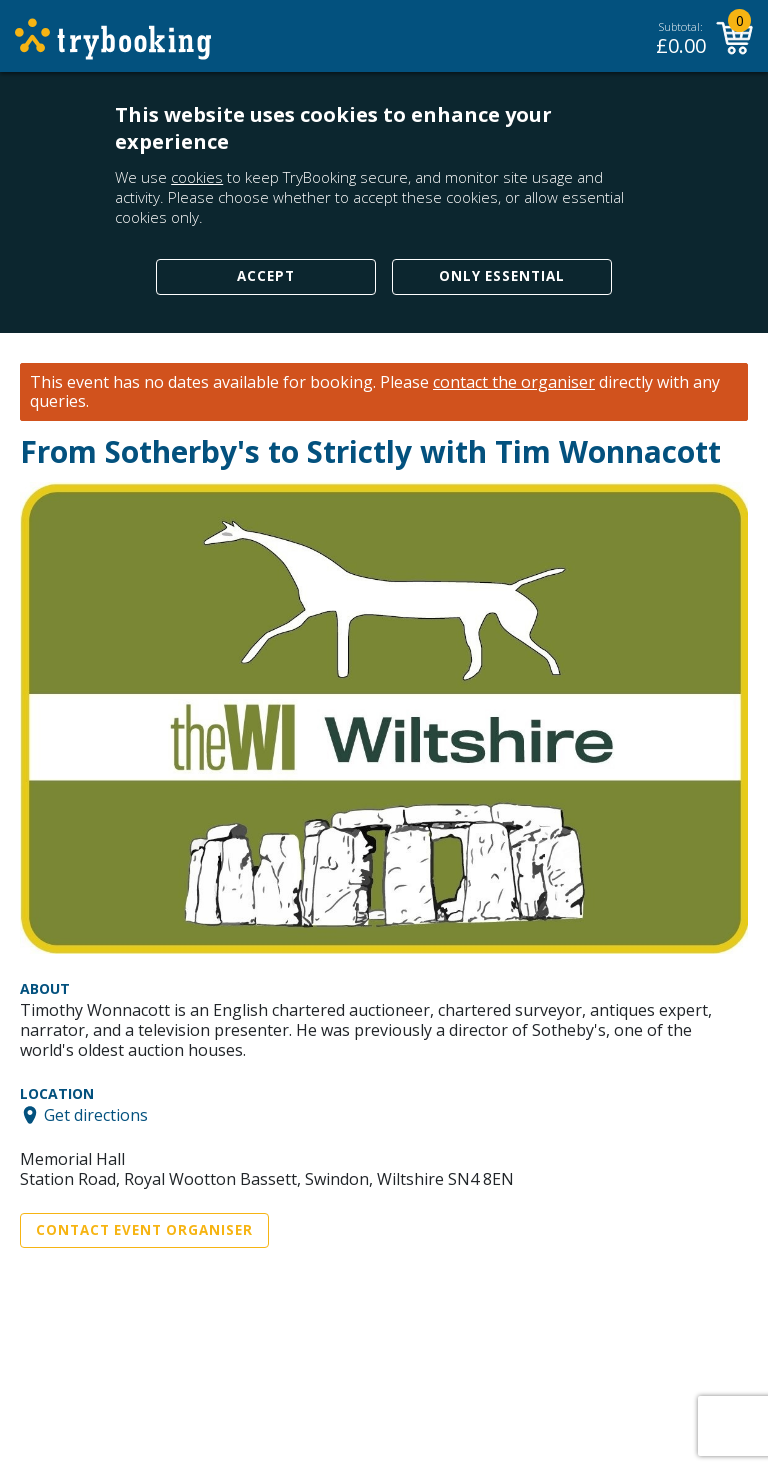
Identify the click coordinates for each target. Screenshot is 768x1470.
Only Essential (502, 276)
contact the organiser (514, 382)
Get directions (96, 1115)
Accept (266, 276)
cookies (197, 177)
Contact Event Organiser (144, 1230)
